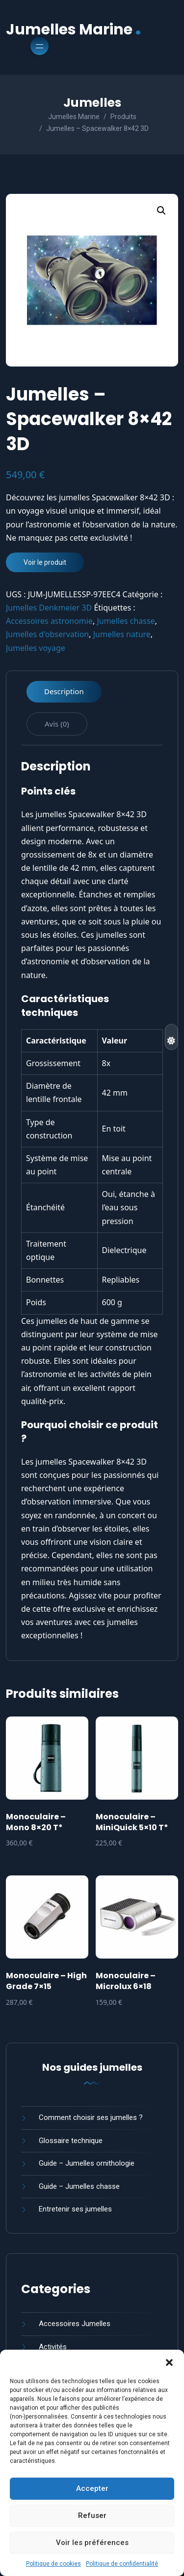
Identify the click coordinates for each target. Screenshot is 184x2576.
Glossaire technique (71, 2140)
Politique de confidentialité (122, 2563)
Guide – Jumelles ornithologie (86, 2163)
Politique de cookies (53, 2563)
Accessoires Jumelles (74, 2323)
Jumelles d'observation (47, 634)
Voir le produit (45, 562)
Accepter (92, 2488)
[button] (169, 2362)
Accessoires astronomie (49, 620)
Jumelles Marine (73, 28)
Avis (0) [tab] (57, 724)
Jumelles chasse (126, 620)
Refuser (92, 2515)
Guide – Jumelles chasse (79, 2186)
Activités (53, 2346)
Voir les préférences (92, 2542)
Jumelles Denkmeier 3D (49, 607)
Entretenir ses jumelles (75, 2209)
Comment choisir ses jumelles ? (91, 2117)
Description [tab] (64, 691)
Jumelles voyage (35, 648)
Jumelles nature (122, 634)
